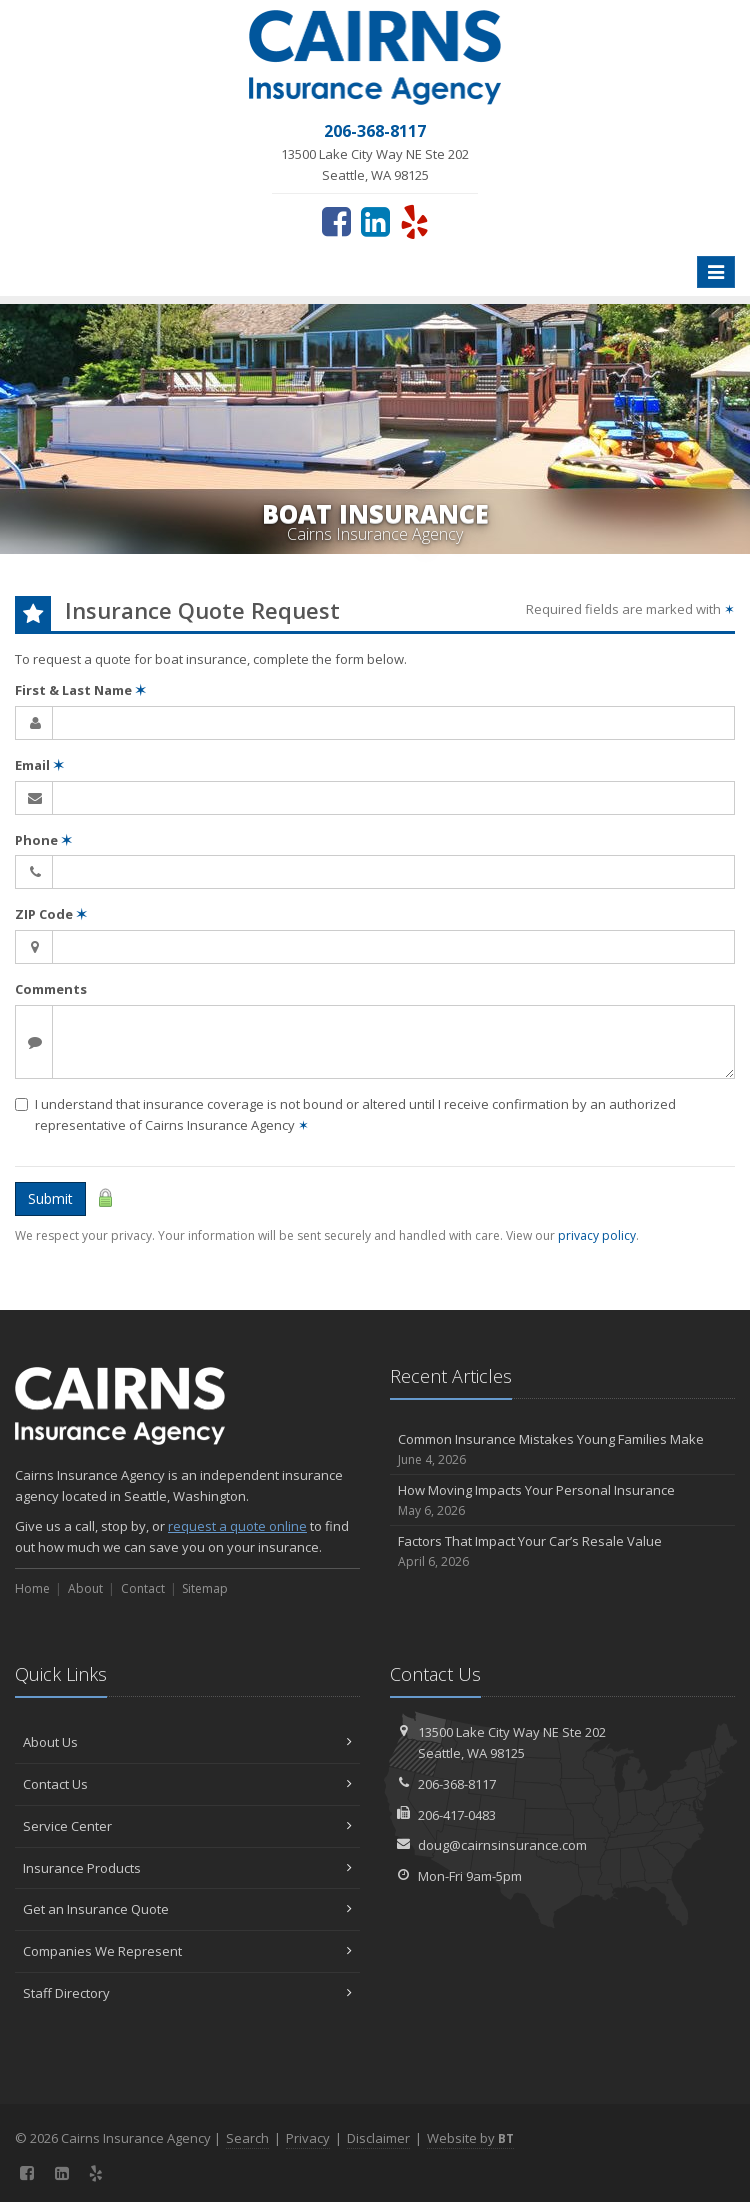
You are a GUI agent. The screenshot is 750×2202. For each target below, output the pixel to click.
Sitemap (205, 1588)
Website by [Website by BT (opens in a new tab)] (470, 2138)
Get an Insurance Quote (187, 1909)
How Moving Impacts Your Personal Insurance (562, 1500)
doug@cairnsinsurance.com (502, 1845)
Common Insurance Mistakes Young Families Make (562, 1449)
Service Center (187, 1826)
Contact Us (187, 1784)
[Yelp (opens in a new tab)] (414, 221)
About (85, 1588)
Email (39, 765)
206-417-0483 (457, 1815)
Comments (51, 989)
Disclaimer (378, 2138)
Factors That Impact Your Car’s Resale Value (562, 1551)
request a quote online (237, 1526)
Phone (43, 840)
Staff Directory (187, 1993)
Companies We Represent (187, 1951)
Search (247, 2138)
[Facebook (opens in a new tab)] (336, 221)
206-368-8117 (457, 1784)
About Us (187, 1742)
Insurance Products (187, 1868)
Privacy (308, 2138)
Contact (143, 1588)
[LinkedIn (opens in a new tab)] (375, 221)
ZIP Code (51, 914)
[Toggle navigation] (716, 272)
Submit (50, 1198)
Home (32, 1588)
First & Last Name (80, 690)
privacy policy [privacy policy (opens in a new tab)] (597, 1235)
